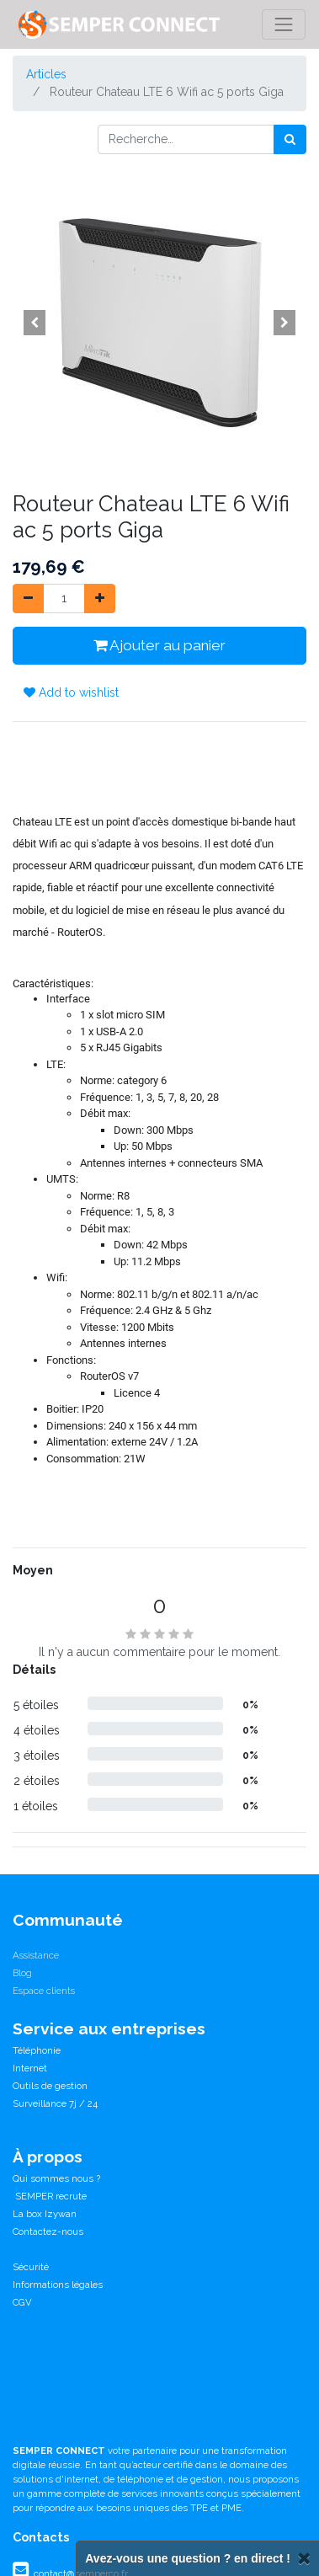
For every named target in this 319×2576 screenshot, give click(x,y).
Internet (30, 2068)
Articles (46, 74)
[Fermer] (304, 2559)
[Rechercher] (290, 139)
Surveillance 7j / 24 (55, 2103)
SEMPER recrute (50, 2196)
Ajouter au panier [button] (159, 645)
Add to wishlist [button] (71, 692)
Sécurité (31, 2267)
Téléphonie (37, 2050)
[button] (34, 323)
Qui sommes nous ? (56, 2178)
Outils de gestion (50, 2086)
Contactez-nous (48, 2231)
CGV (22, 2302)
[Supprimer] (28, 598)
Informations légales (58, 2284)
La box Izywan (45, 2214)
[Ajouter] (99, 598)
